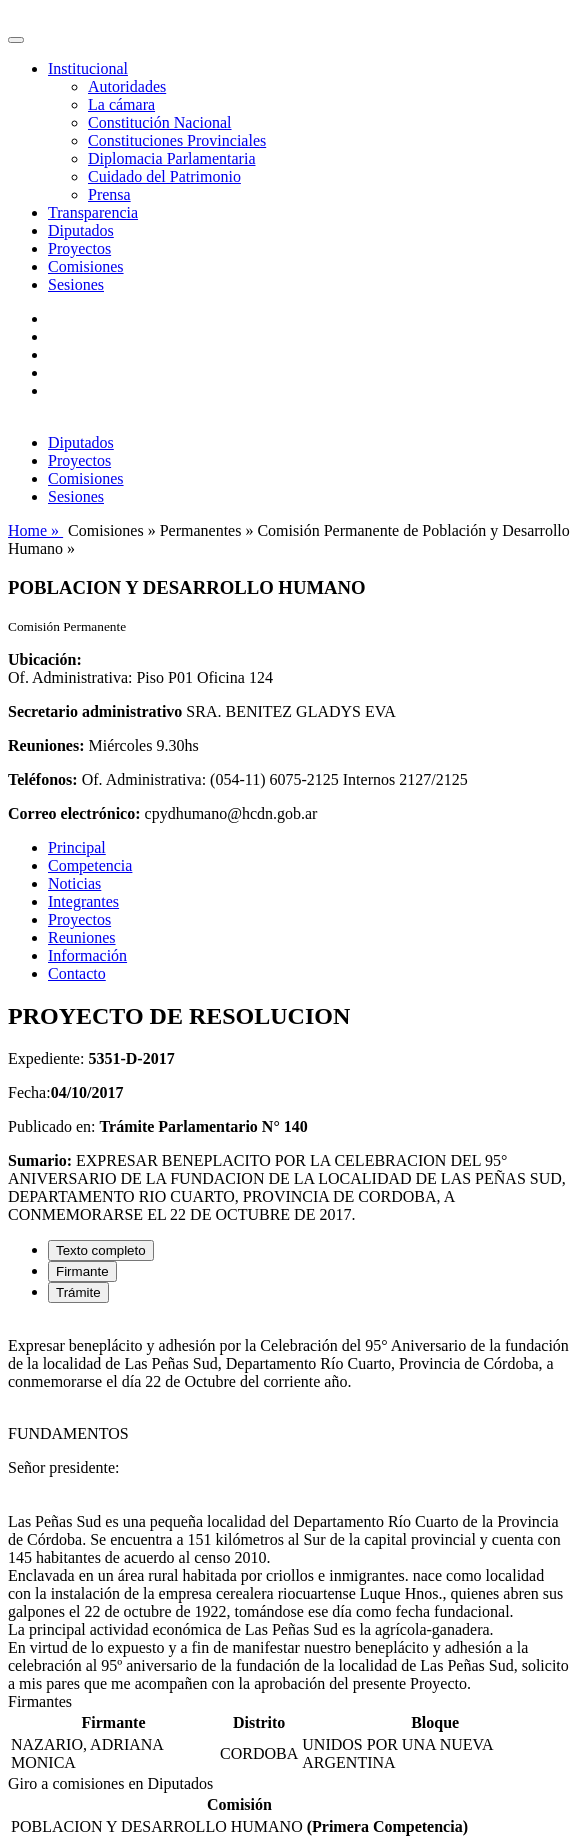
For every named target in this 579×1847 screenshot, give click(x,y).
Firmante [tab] (82, 1271)
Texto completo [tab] (101, 1250)
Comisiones (86, 266)
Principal (77, 847)
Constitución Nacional (160, 122)
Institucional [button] (88, 68)
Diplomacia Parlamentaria (171, 158)
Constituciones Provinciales (177, 140)
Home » (35, 530)
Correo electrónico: (74, 813)
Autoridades (127, 86)
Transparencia (93, 212)
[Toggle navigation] (16, 40)
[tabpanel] (289, 1506)
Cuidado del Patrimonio (164, 176)
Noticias (74, 883)
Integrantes (83, 901)
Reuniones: (46, 745)
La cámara (121, 104)
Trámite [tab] (78, 1292)
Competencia (90, 865)
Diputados (81, 230)
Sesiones (76, 284)
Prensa (109, 194)
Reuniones (82, 937)
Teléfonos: (43, 779)
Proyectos (79, 248)
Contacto (77, 973)
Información (87, 955)
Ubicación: (45, 659)
